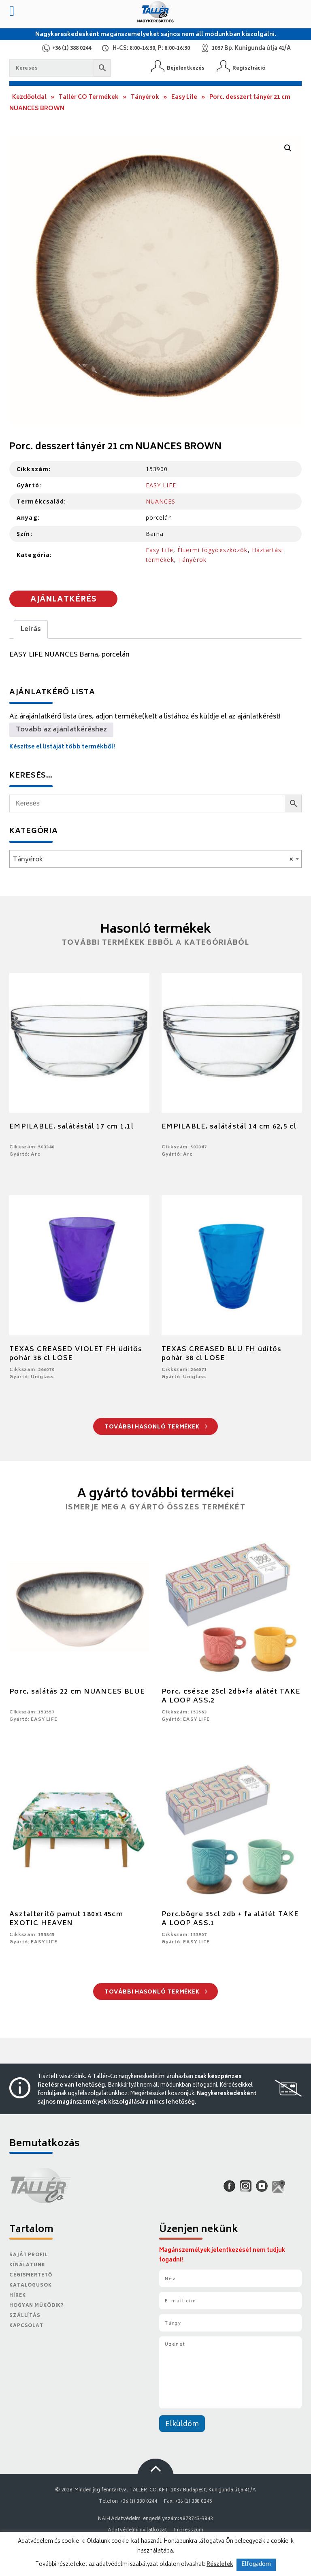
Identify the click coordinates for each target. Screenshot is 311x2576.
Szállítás (24, 2316)
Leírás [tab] (31, 629)
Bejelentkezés (185, 68)
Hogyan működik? (36, 2306)
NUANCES (161, 501)
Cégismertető (30, 2275)
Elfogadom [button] (256, 2565)
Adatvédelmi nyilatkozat (137, 2530)
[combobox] (155, 859)
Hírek (17, 2296)
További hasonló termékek (156, 1427)
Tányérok (145, 97)
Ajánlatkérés (63, 599)
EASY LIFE (161, 485)
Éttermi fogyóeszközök (212, 550)
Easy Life (184, 97)
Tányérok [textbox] (153, 860)
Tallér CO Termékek (89, 97)
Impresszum (188, 2530)
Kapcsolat (26, 2326)
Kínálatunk (27, 2265)
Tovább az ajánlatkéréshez (61, 729)
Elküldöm (182, 2425)
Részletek (220, 2565)
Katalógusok (30, 2285)
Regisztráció (249, 68)
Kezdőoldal (29, 97)
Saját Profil (28, 2255)
